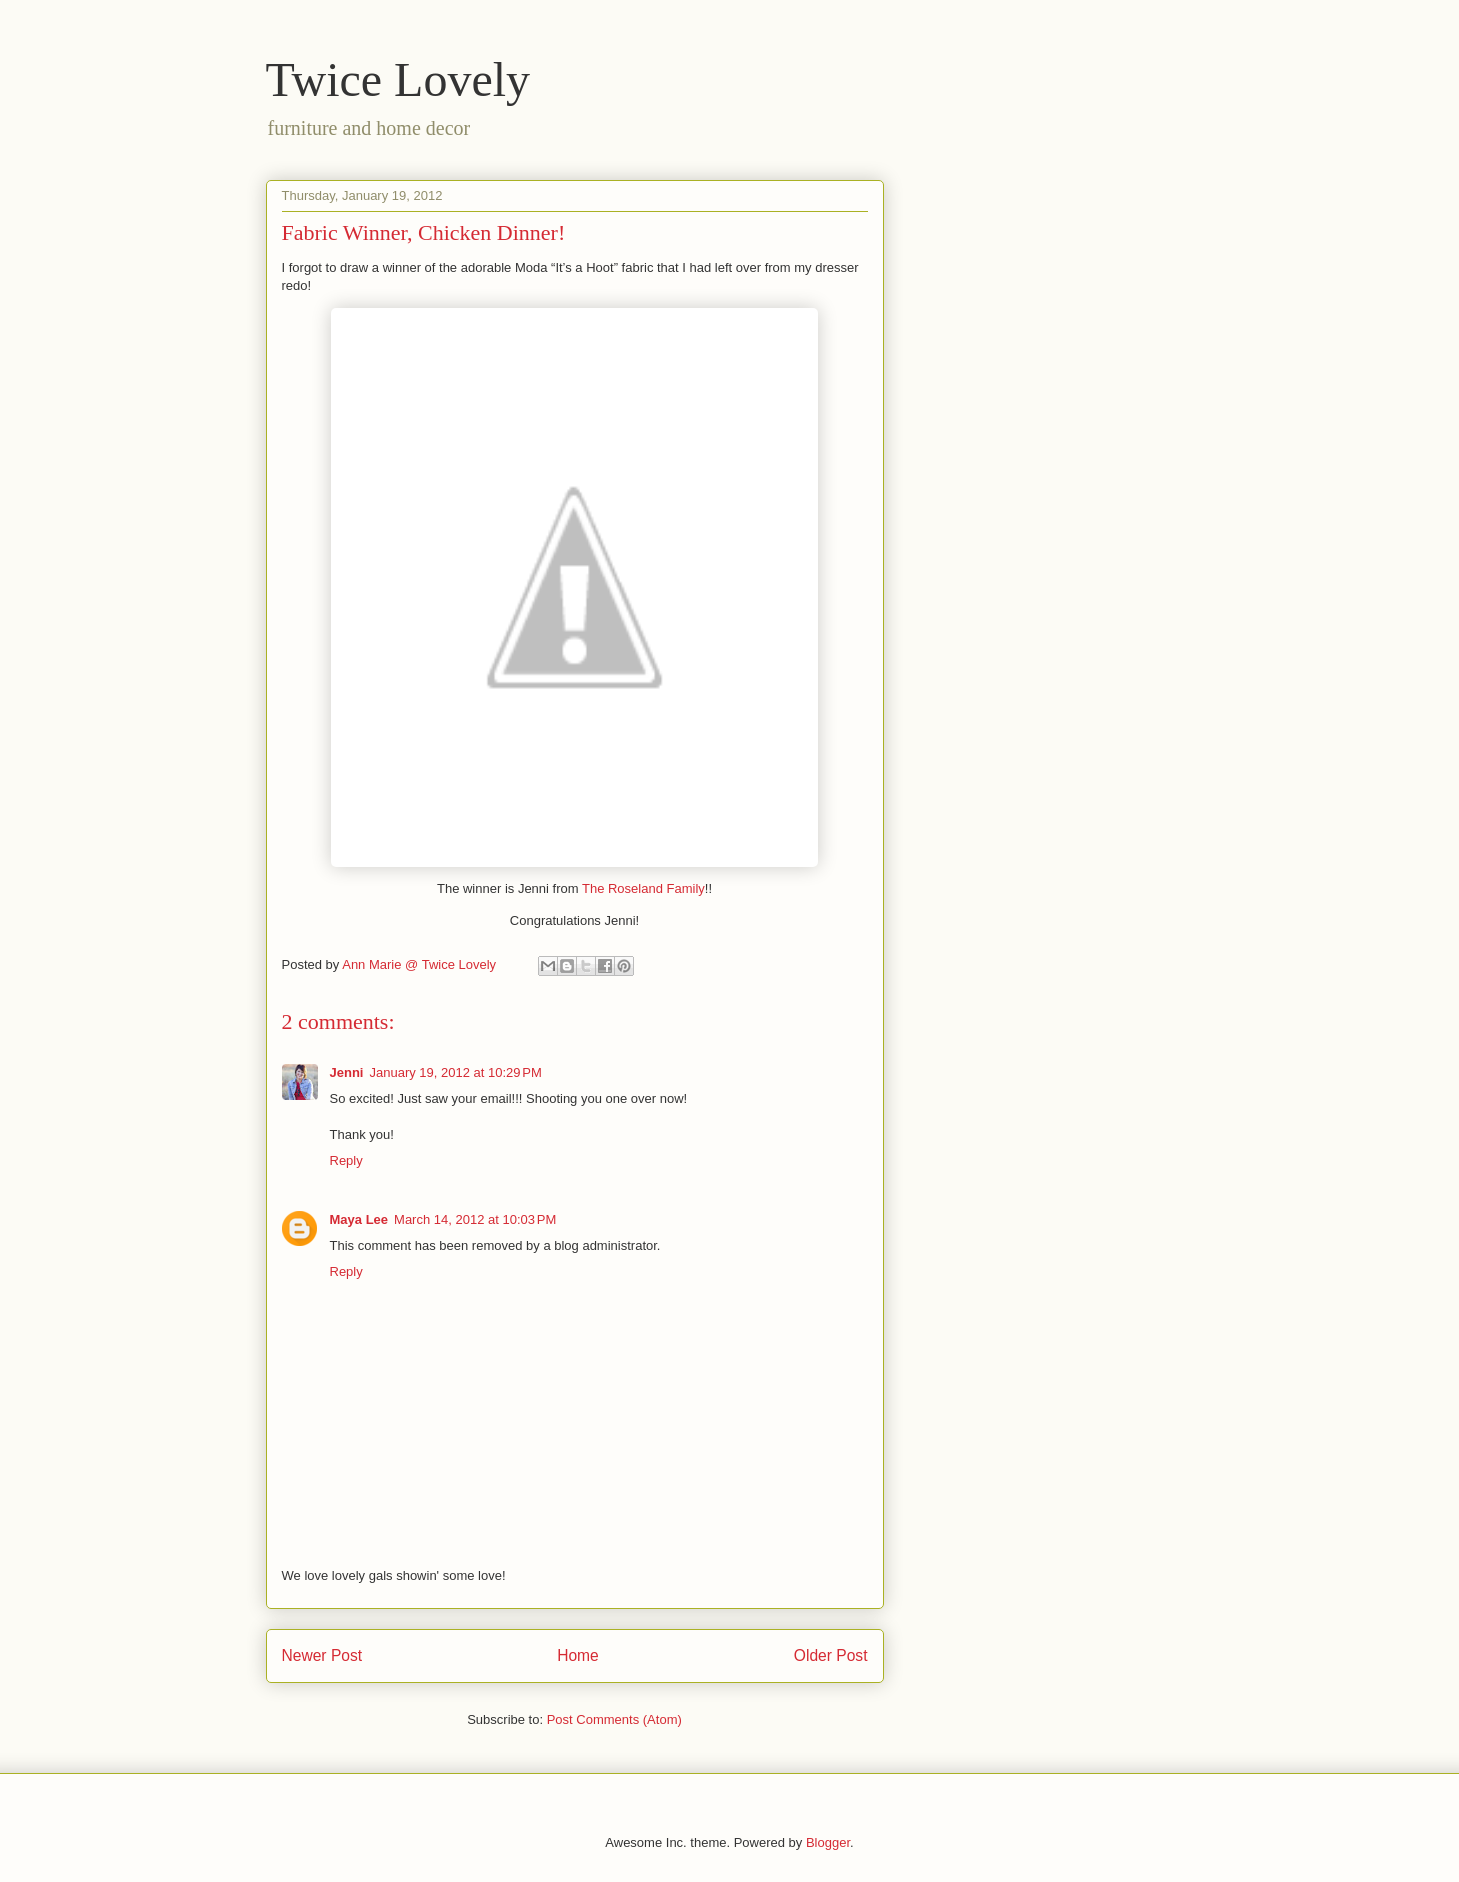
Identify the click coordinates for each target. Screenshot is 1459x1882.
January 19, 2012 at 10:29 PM (455, 1072)
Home (578, 1655)
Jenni (347, 1072)
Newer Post (322, 1655)
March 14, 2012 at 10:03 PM (475, 1219)
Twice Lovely (398, 79)
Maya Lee (359, 1219)
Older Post (831, 1655)
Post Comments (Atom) (614, 1719)
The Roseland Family (643, 888)
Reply (346, 1160)
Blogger (828, 1842)
